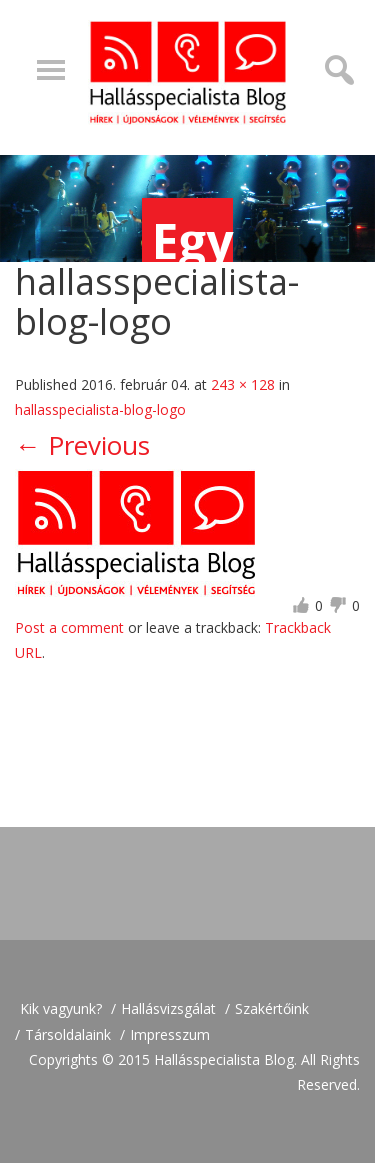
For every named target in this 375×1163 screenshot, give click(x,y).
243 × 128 (243, 384)
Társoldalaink (68, 1034)
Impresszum (170, 1034)
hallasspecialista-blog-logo (100, 409)
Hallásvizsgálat (168, 1008)
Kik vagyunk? (61, 1008)
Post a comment (69, 627)
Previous (82, 445)
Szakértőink (272, 1008)
